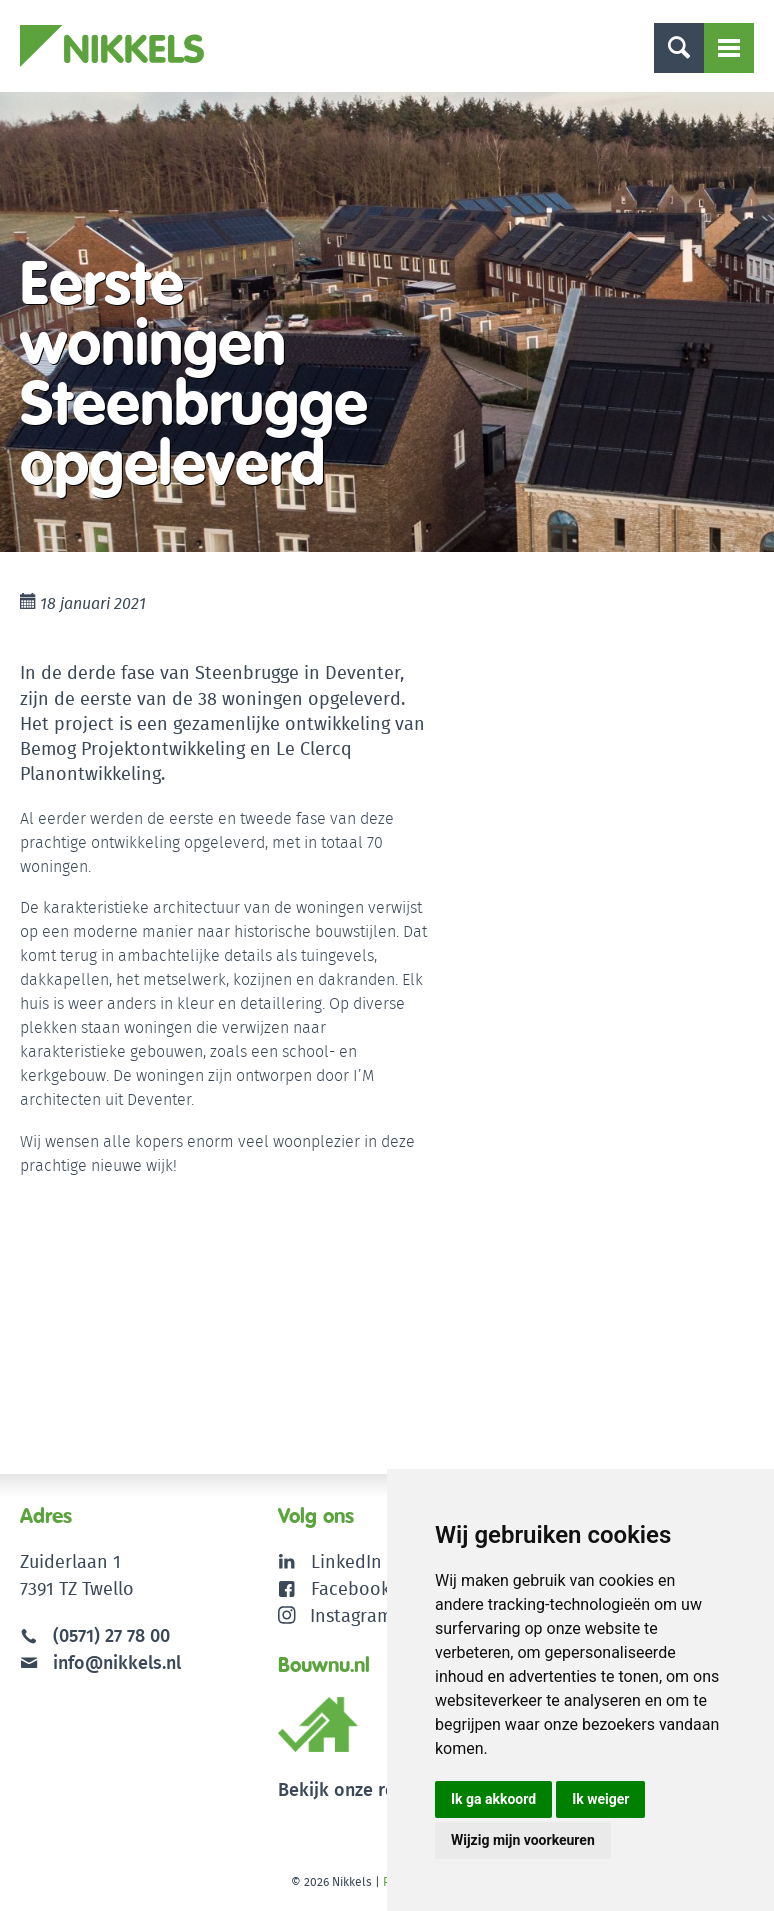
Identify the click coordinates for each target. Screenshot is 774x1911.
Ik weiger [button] (600, 1799)
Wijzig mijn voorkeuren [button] (523, 1840)
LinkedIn (346, 1561)
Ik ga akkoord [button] (493, 1799)
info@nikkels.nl (100, 1662)
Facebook (350, 1588)
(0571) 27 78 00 (111, 1635)
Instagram (335, 1615)
